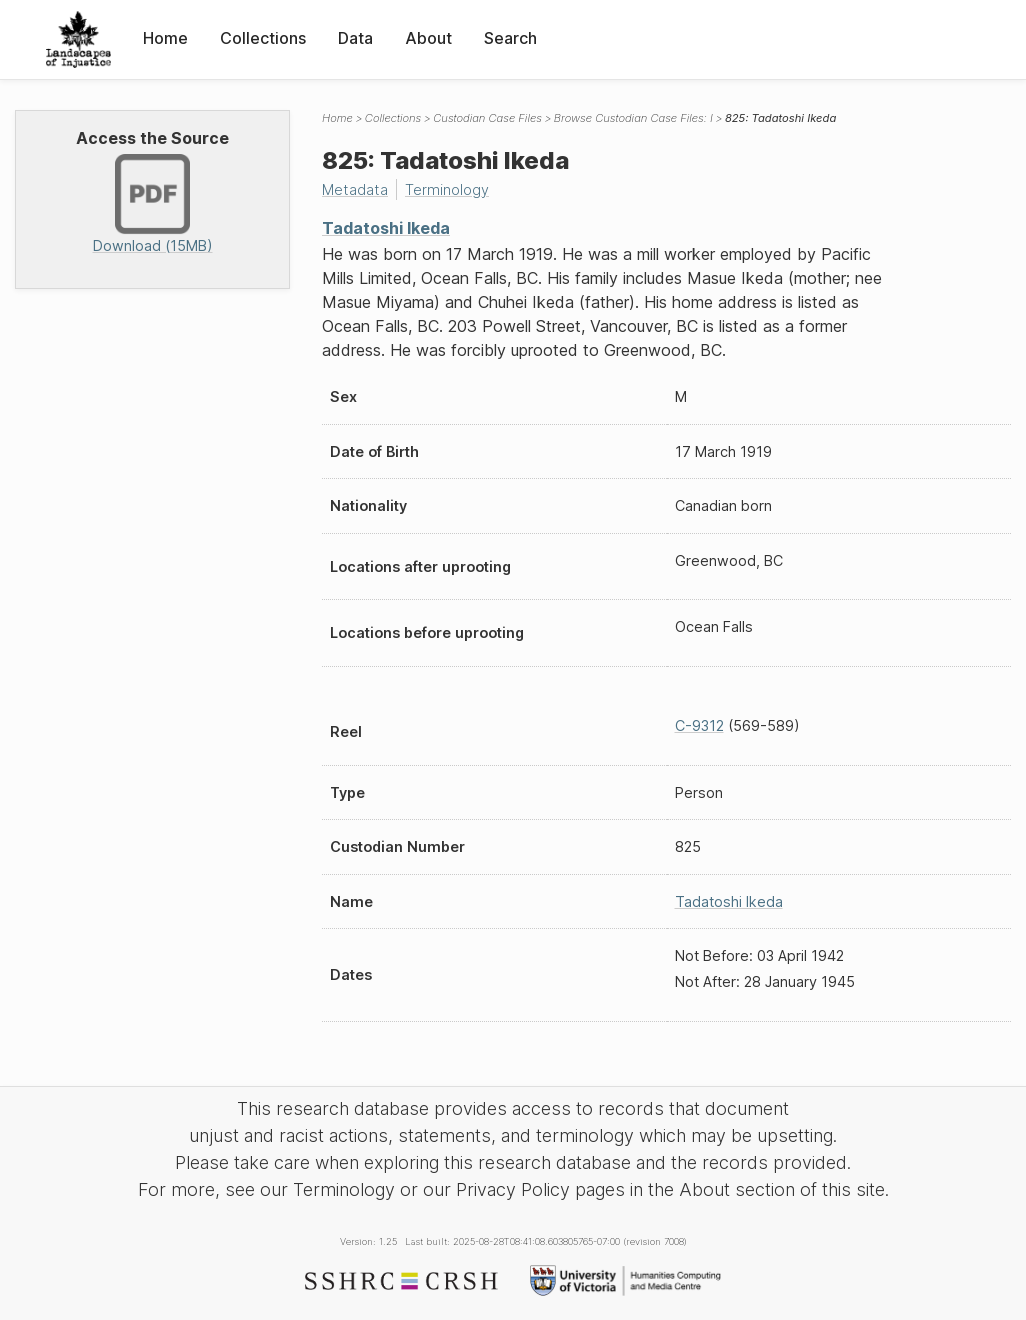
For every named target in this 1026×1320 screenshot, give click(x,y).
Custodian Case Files (487, 118)
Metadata (355, 189)
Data (355, 38)
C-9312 (699, 725)
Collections (263, 38)
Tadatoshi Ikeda (386, 228)
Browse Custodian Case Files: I (633, 118)
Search (510, 38)
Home (165, 38)
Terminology (447, 189)
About (428, 38)
